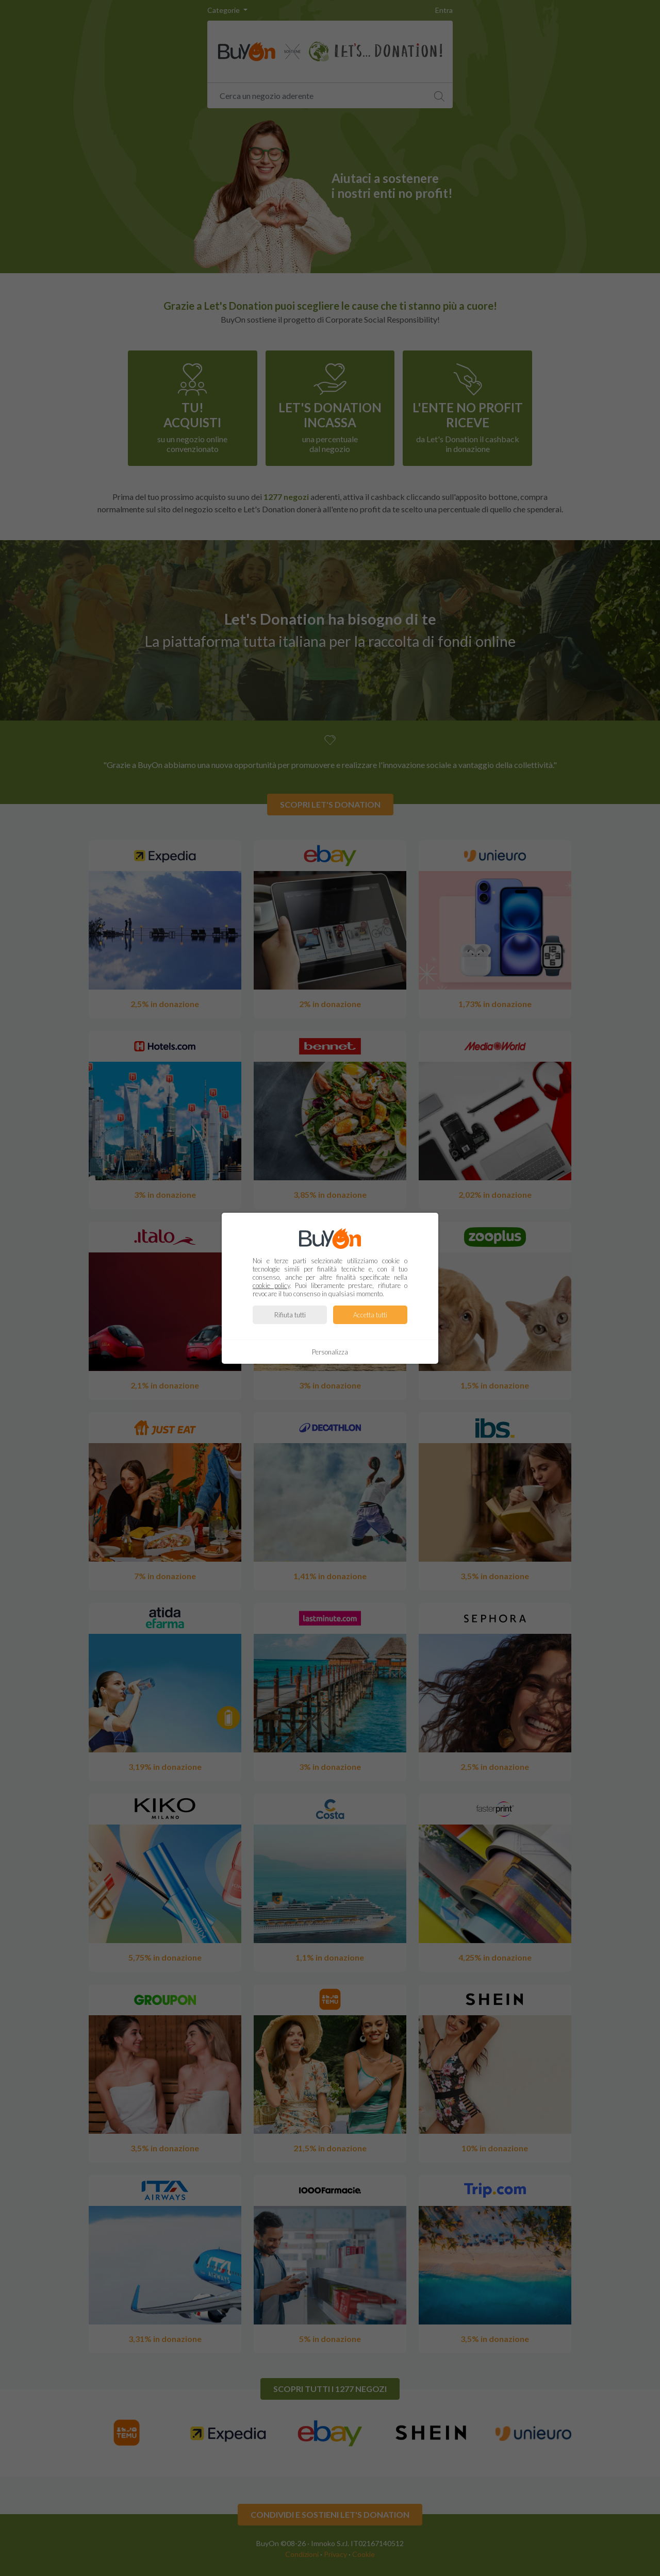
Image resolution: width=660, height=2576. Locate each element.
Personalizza (330, 1352)
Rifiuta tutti (290, 1315)
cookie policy (271, 1285)
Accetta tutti (370, 1315)
